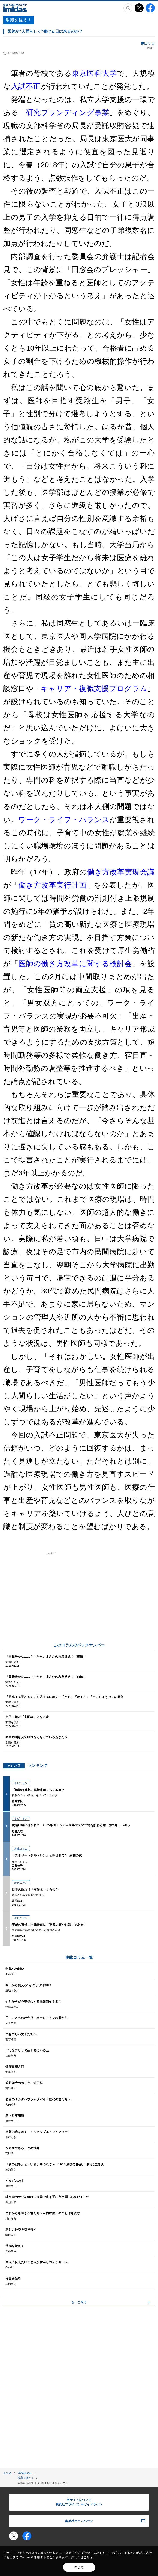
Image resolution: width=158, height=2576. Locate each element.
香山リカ (148, 43)
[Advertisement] (79, 1605)
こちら (88, 2557)
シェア (51, 1553)
